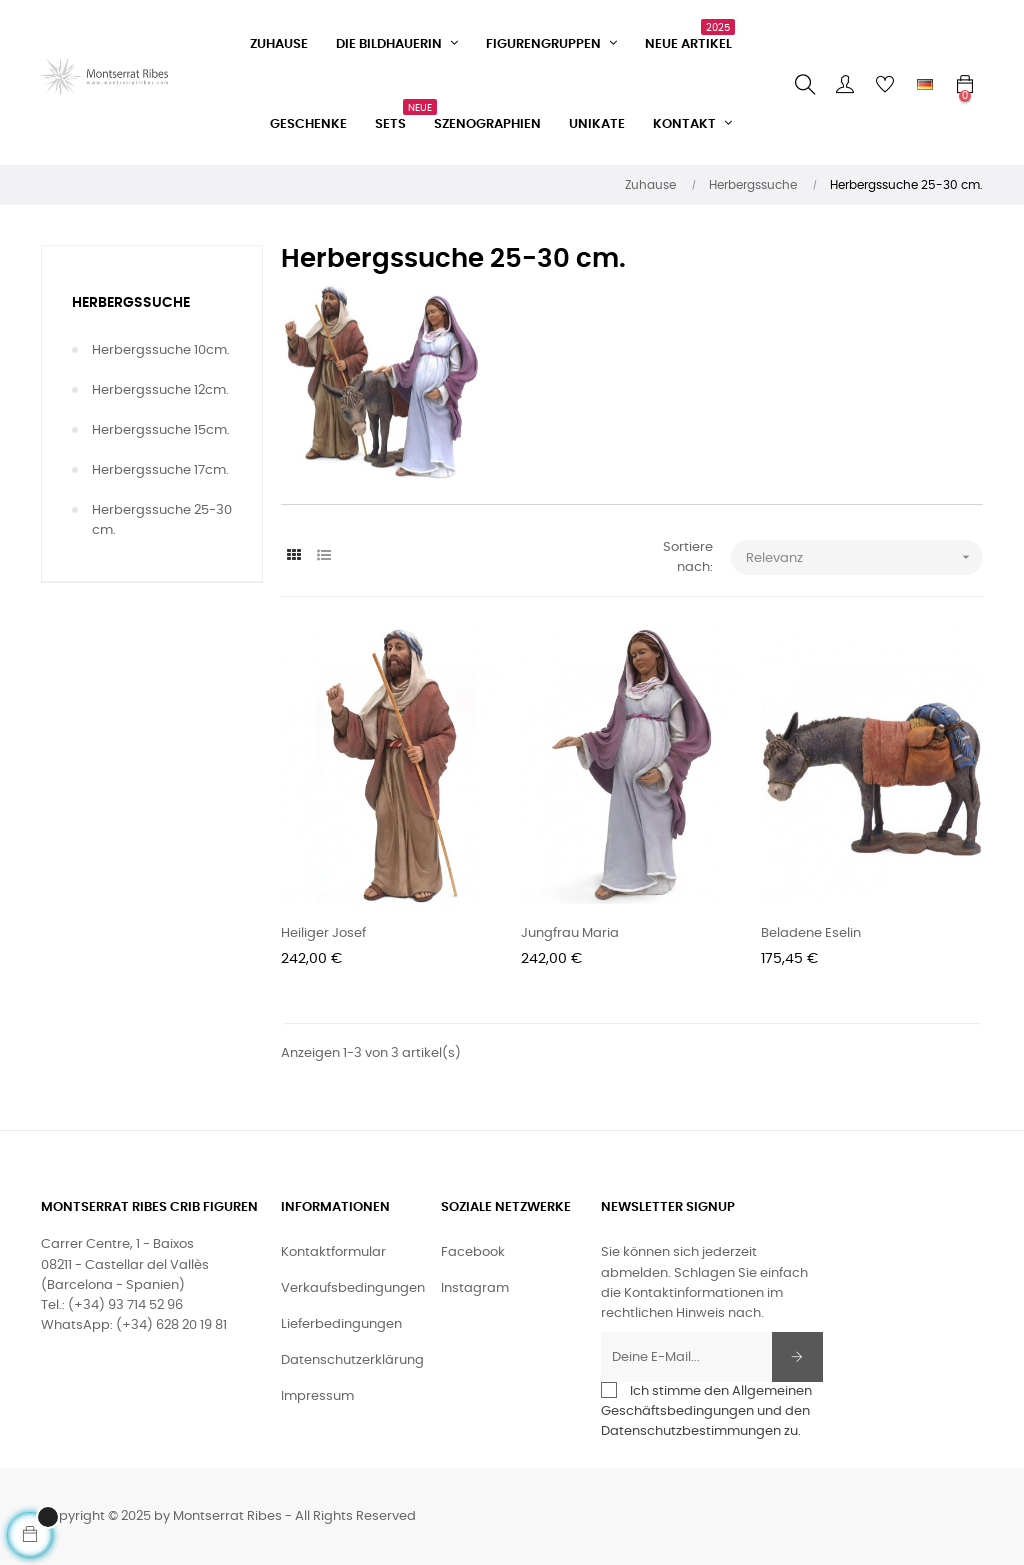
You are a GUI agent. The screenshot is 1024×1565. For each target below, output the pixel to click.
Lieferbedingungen (341, 1324)
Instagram (475, 1288)
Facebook (473, 1252)
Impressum (317, 1396)
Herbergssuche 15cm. (161, 430)
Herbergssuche (131, 303)
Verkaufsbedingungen (353, 1288)
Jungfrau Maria (570, 933)
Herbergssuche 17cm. (160, 470)
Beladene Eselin (811, 933)
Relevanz (864, 557)
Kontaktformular (333, 1252)
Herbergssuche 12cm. (160, 390)
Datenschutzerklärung (352, 1360)
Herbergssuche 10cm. (161, 350)
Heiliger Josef (323, 933)
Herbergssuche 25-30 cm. (162, 520)
